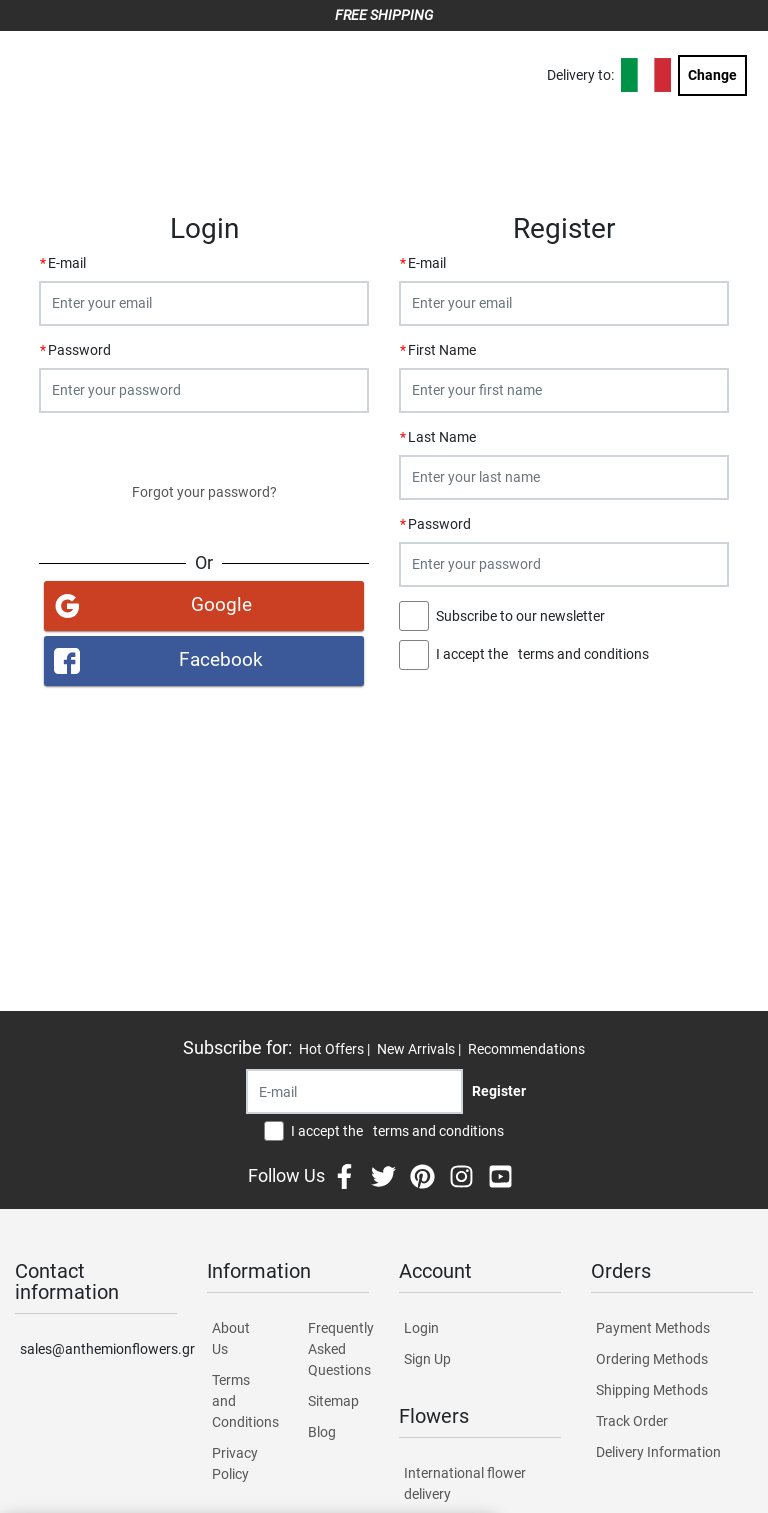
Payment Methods (653, 1328)
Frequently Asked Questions (338, 1349)
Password (79, 350)
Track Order (632, 1421)
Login (204, 447)
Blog (322, 1432)
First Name (442, 350)
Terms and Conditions (242, 1401)
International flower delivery (465, 1483)
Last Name (442, 437)
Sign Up (427, 1359)
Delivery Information (658, 1452)
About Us (231, 1338)
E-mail (67, 263)
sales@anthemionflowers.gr (98, 1349)
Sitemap (333, 1401)
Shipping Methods (652, 1390)
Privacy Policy (235, 1463)
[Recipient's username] (354, 1091)
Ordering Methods (652, 1359)
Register (564, 699)
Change (712, 75)
